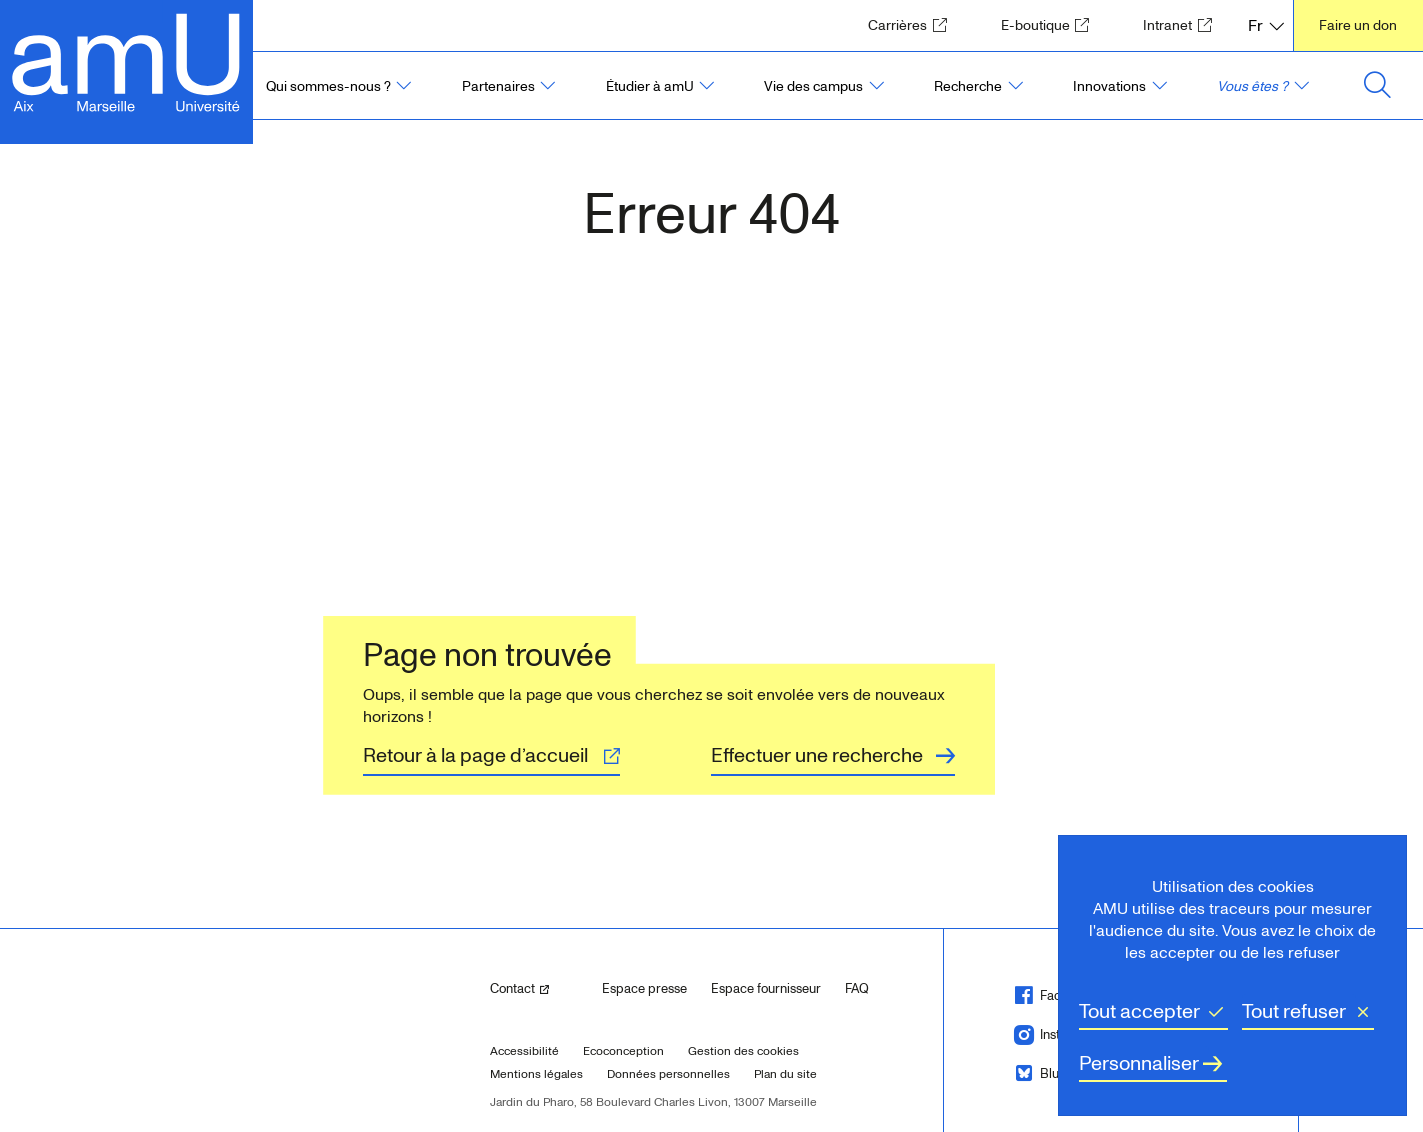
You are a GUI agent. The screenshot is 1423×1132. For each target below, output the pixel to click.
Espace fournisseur (766, 989)
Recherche (968, 86)
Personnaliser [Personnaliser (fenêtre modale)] (1139, 1064)
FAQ (857, 989)
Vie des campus (813, 86)
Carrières (913, 25)
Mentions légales (536, 1074)
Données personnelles (668, 1074)
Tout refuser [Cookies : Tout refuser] (1294, 1012)
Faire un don (1358, 25)
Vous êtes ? (1252, 86)
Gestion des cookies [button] (743, 1051)
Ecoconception (623, 1051)
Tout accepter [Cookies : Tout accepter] (1139, 1012)
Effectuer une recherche (817, 756)
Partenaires (498, 86)
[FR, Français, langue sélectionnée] (1266, 26)
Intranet (1183, 25)
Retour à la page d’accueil (475, 756)
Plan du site (785, 1074)
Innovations (1109, 86)
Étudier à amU (650, 86)
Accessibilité (524, 1051)
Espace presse (644, 989)
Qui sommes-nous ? (328, 86)
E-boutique (1051, 25)
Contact (538, 987)
